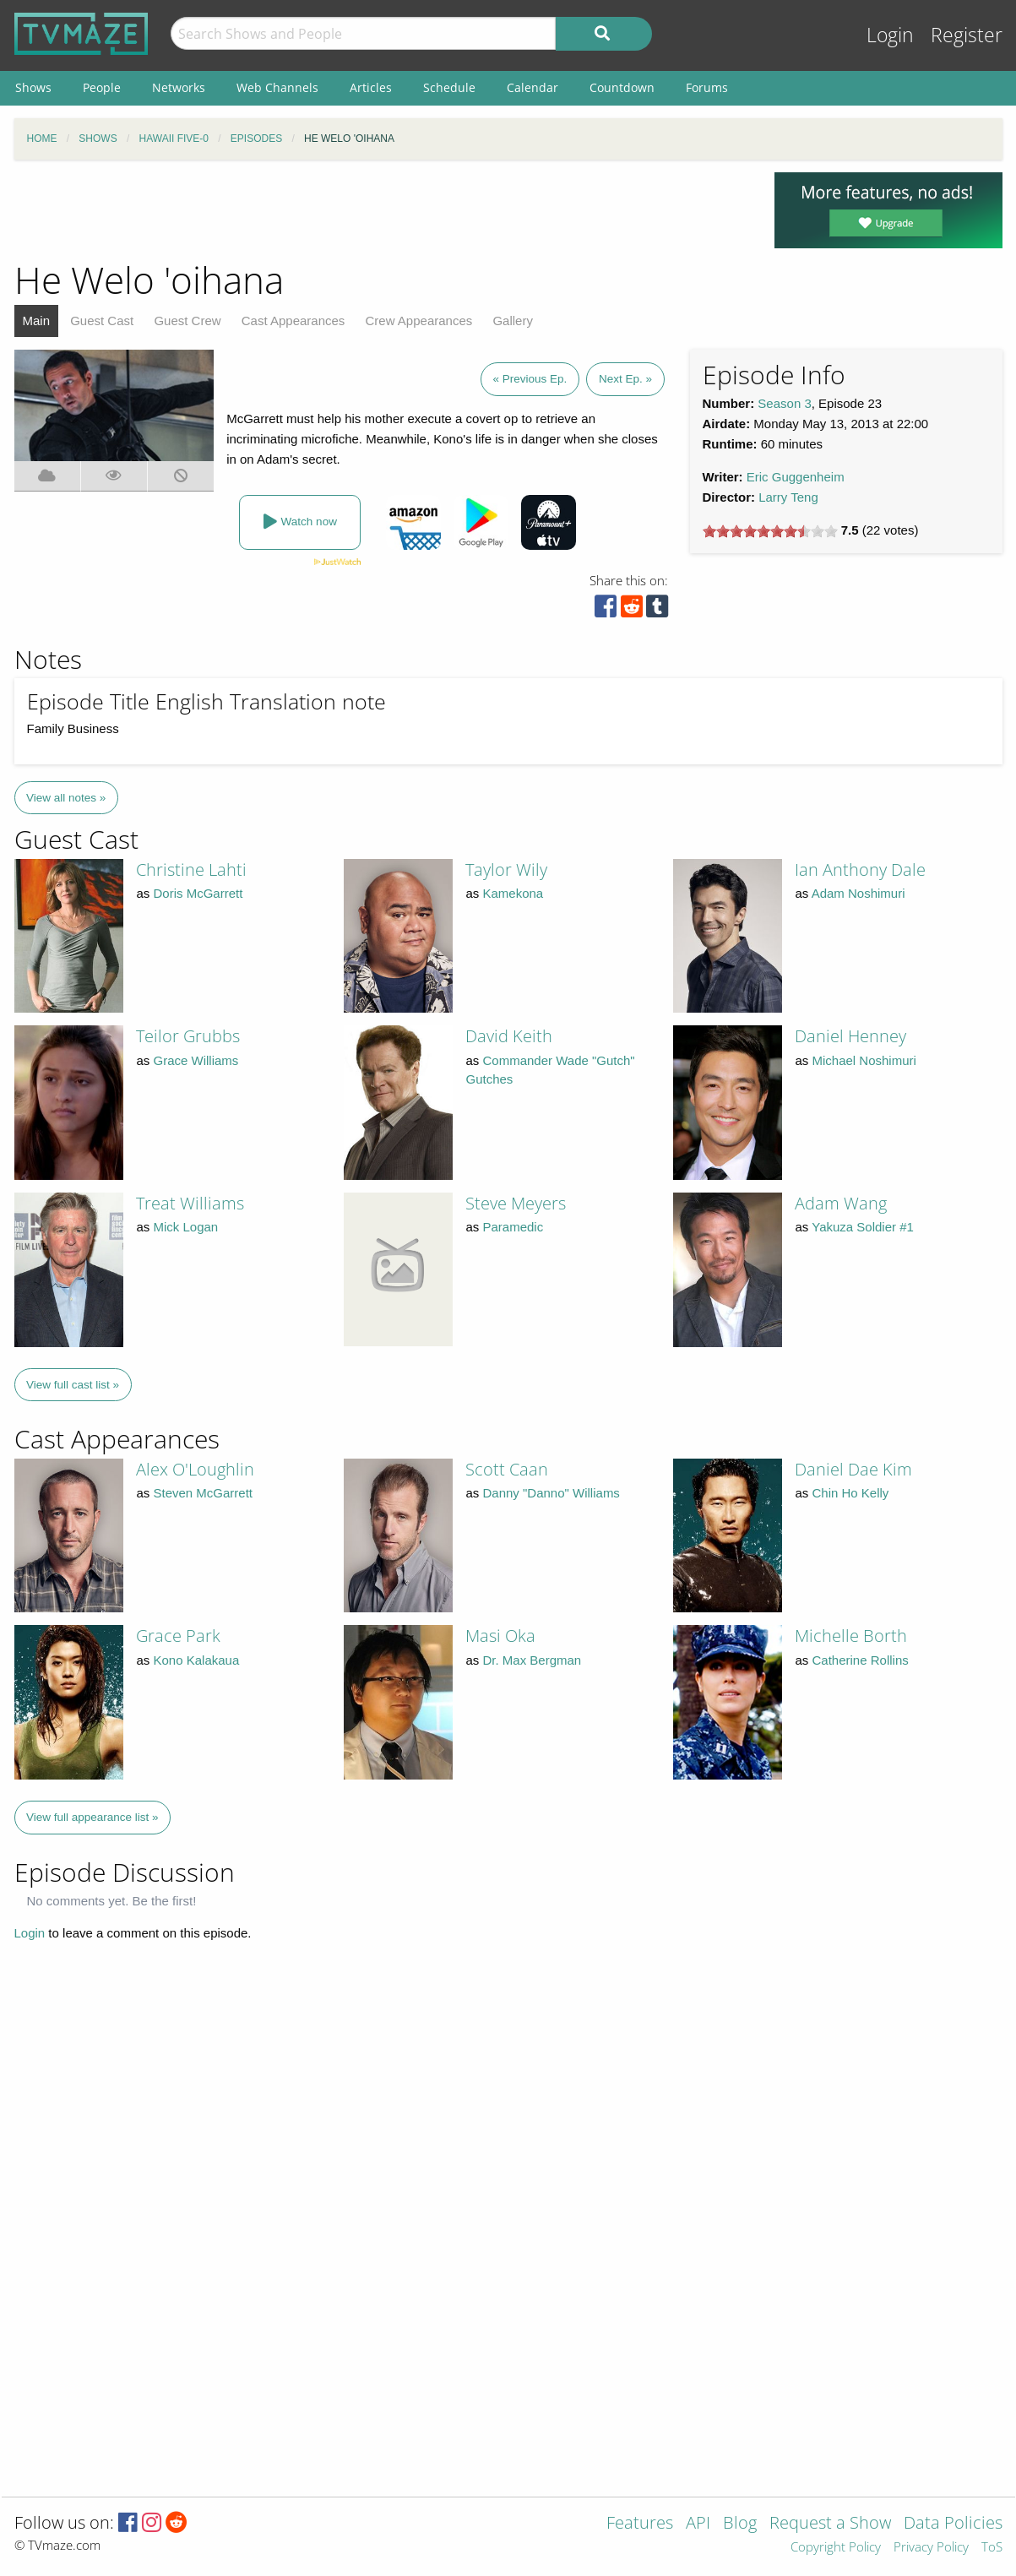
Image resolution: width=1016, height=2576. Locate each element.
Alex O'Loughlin (195, 1469)
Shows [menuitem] (33, 87)
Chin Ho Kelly (850, 1493)
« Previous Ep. (530, 378)
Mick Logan (186, 1227)
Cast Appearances (293, 320)
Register (966, 35)
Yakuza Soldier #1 (863, 1227)
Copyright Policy (836, 2548)
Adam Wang (841, 1203)
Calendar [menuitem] (532, 87)
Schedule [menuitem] (449, 87)
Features (639, 2524)
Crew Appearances (419, 320)
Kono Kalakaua (197, 1660)
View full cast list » (72, 1384)
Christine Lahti (191, 869)
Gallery (512, 320)
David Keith (508, 1035)
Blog (740, 2524)
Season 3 (784, 403)
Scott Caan (506, 1469)
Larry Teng (788, 497)
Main (37, 320)
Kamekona (513, 893)
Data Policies (953, 2524)
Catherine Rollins (860, 1660)
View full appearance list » (92, 1817)
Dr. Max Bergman (532, 1660)
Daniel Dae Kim (853, 1469)
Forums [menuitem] (707, 87)
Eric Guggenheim (796, 477)
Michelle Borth (851, 1635)
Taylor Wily (506, 869)
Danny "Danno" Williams (551, 1493)
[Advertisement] (381, 210)
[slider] (770, 531)
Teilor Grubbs (188, 1035)
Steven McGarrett (203, 1493)
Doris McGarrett (198, 893)
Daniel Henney (850, 1035)
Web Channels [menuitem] (277, 87)
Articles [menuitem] (371, 87)
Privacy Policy (931, 2548)
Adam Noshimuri (858, 893)
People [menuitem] (102, 87)
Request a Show (830, 2524)
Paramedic (513, 1227)
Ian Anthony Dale (860, 869)
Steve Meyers (515, 1203)
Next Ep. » (625, 378)
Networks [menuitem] (178, 87)
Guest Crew (187, 320)
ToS (991, 2548)
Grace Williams (196, 1060)
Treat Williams (190, 1203)
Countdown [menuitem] (622, 87)
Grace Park (178, 1635)
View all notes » (66, 797)
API (698, 2524)
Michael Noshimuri (864, 1060)
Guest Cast (101, 320)
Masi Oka (500, 1635)
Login (890, 35)
